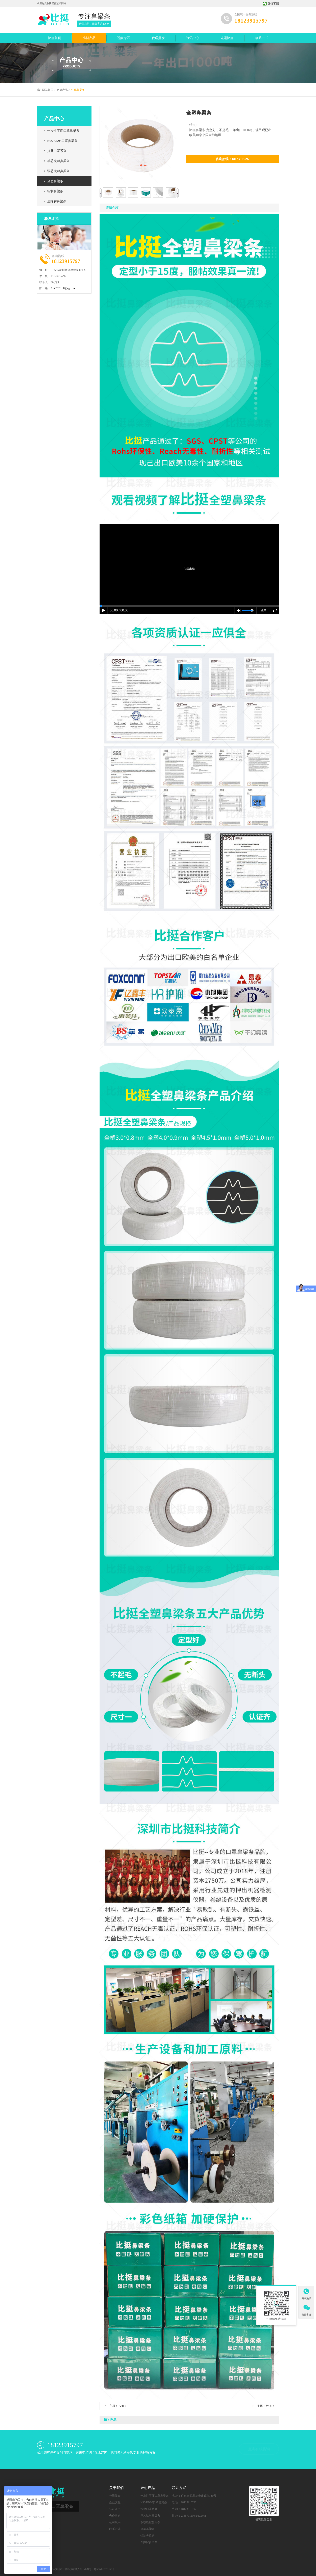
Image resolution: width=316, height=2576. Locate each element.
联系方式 (261, 38)
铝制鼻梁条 (55, 191)
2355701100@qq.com (63, 288)
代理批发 (158, 38)
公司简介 (115, 2495)
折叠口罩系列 (57, 151)
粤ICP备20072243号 (104, 2569)
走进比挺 (227, 38)
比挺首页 (54, 38)
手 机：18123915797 (184, 2509)
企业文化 (115, 2502)
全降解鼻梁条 (57, 201)
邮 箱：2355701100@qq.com (189, 2515)
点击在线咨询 (259, 2449)
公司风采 (115, 2522)
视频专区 (123, 38)
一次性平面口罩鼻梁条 (63, 130)
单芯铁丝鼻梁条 (58, 161)
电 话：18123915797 (184, 2502)
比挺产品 (89, 38)
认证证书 (115, 2509)
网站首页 (47, 89)
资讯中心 (192, 38)
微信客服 (271, 3)
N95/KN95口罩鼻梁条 (62, 141)
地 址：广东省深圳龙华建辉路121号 (194, 2495)
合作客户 (115, 2515)
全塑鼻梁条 (78, 89)
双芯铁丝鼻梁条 (58, 171)
